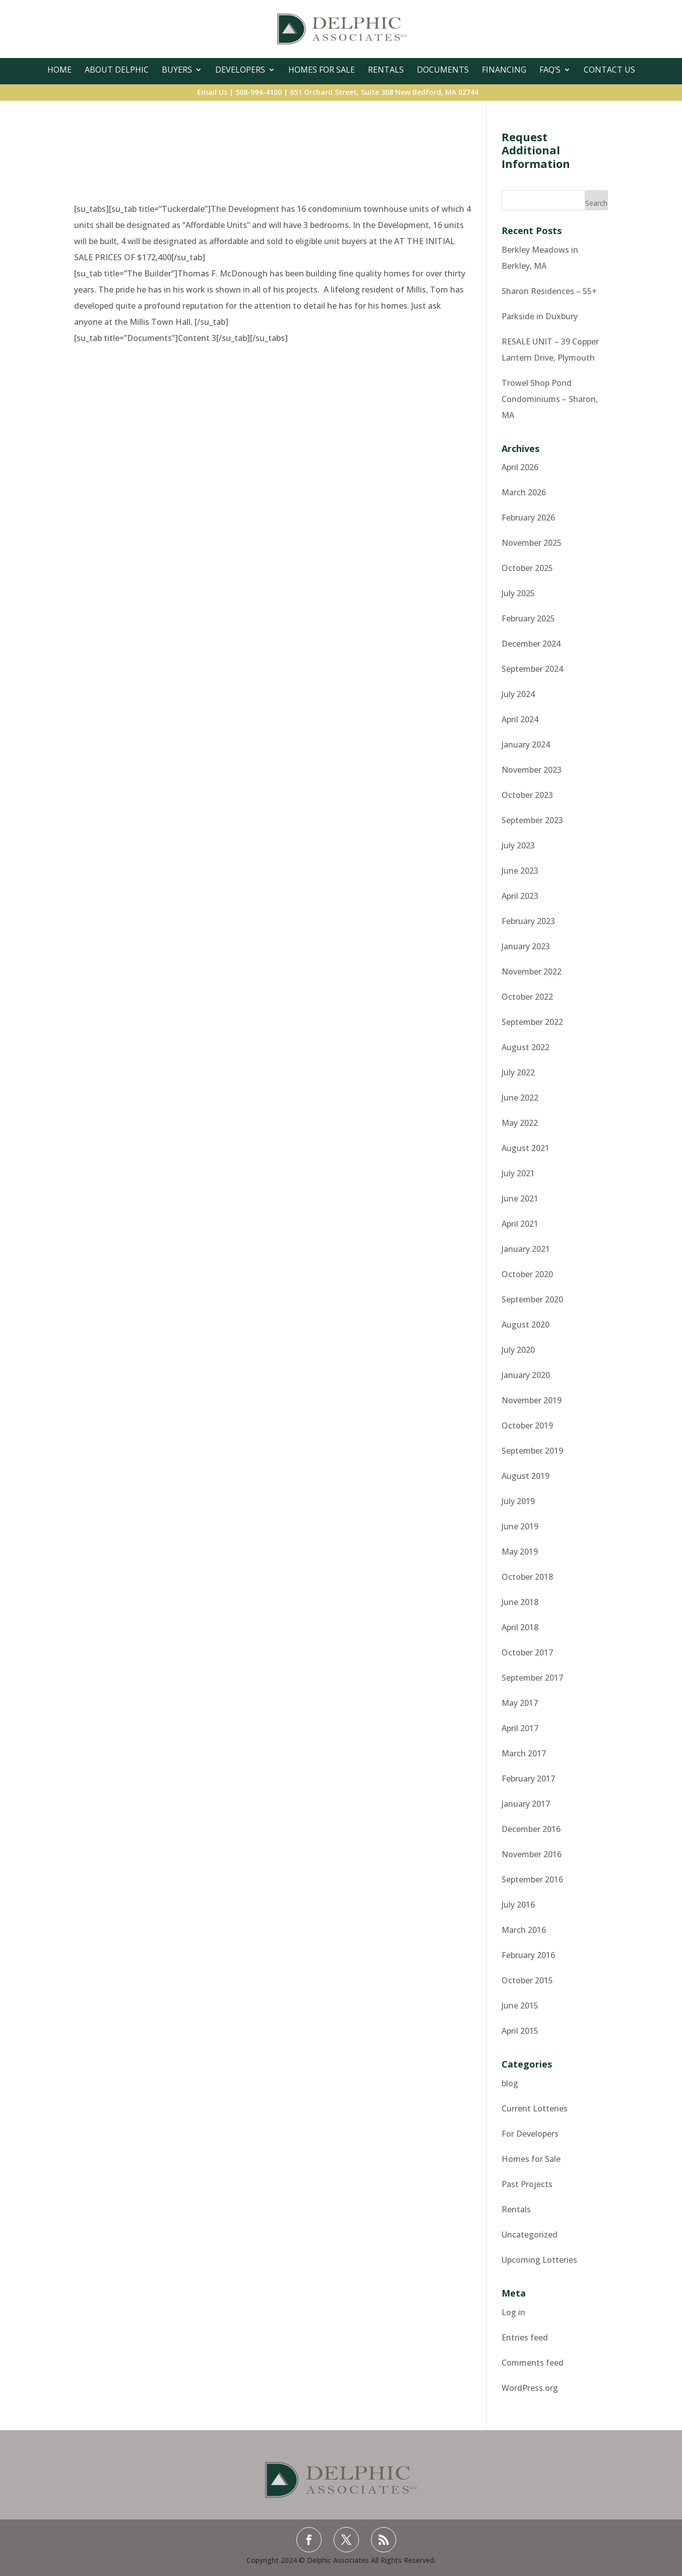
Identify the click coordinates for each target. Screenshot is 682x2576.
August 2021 (525, 1148)
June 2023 (520, 870)
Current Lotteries (535, 2108)
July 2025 (518, 593)
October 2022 (527, 996)
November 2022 (532, 971)
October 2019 (527, 1425)
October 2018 (527, 1576)
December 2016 (531, 1829)
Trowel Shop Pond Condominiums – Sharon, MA (550, 399)
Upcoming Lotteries (539, 2259)
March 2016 (524, 1929)
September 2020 (532, 1299)
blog (510, 2083)
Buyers (177, 69)
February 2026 (528, 517)
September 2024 (532, 668)
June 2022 (520, 1097)
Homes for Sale (531, 2158)
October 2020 (527, 1274)
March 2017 (524, 1753)
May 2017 (520, 1702)
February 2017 (528, 1778)
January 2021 (526, 1248)
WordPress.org (530, 2387)
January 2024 (526, 744)
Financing (504, 69)
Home (59, 69)
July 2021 (518, 1173)
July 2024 (518, 694)
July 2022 (518, 1072)
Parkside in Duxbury (540, 316)
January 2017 (526, 1803)
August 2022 (525, 1047)
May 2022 (520, 1122)
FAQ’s (550, 69)
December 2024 (531, 643)
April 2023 (520, 895)
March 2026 (524, 492)
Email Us (212, 92)
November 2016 (532, 1854)
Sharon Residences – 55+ (549, 291)
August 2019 (525, 1475)
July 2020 (518, 1349)
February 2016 (528, 1955)
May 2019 (520, 1551)
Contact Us (609, 69)
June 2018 (520, 1602)
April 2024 (520, 719)
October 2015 (527, 1980)
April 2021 (520, 1223)
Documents (443, 69)
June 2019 (520, 1526)
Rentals (386, 69)
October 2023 (527, 794)
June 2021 (520, 1198)
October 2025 (527, 568)
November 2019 (532, 1400)
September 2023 (532, 820)
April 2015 (520, 2030)
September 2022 (532, 1021)
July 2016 (518, 1904)
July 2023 (518, 845)
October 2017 (527, 1652)
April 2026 (520, 467)
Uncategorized (529, 2234)
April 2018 (520, 1627)
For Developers (530, 2133)
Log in (513, 2312)
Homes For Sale (321, 69)
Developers (240, 69)
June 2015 (520, 2005)
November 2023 (532, 769)
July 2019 (518, 1501)
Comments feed (533, 2362)
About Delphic (117, 69)
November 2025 (532, 542)
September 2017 (532, 1677)
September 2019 (532, 1450)
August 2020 (525, 1324)
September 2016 (532, 1879)
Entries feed (525, 2337)
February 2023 (528, 921)
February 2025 (528, 618)
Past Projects (527, 2184)
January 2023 (526, 946)
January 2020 (526, 1375)
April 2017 (520, 1728)
